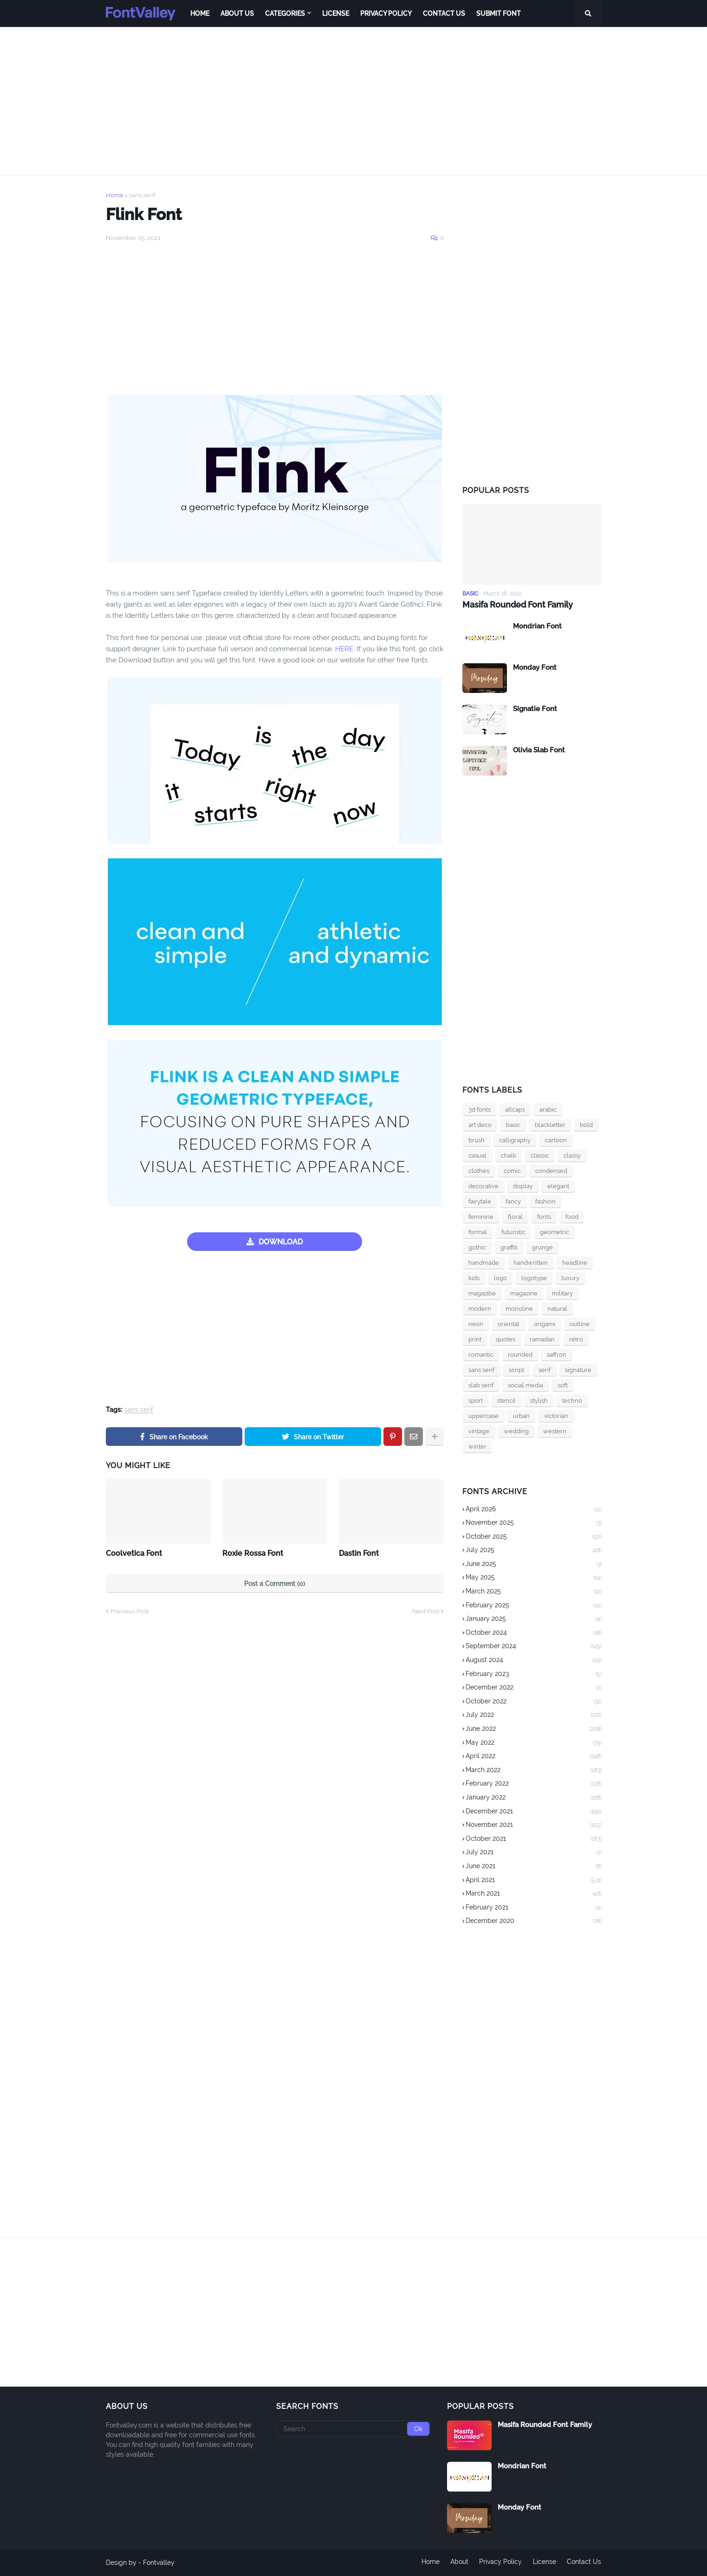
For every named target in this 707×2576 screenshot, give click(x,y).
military (562, 1292)
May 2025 (534, 1578)
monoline (519, 1308)
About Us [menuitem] (237, 13)
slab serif (480, 1384)
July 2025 (534, 1550)
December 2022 (534, 1688)
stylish (539, 1400)
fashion (545, 1200)
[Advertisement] (354, 101)
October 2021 (534, 1839)
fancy (513, 1200)
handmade (483, 1262)
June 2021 (534, 1866)
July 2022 (534, 1715)
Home (114, 195)
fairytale (479, 1200)
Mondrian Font (537, 625)
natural (557, 1308)
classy (572, 1155)
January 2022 (534, 1798)
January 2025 (534, 1619)
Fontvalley (159, 2562)
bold (586, 1124)
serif (544, 1369)
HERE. (344, 649)
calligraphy (515, 1139)
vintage (478, 1430)
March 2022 (534, 1770)
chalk (508, 1155)
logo (500, 1277)
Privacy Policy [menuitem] (386, 13)
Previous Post (129, 1611)
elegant (558, 1185)
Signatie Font (535, 708)
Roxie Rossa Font (252, 1552)
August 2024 (534, 1660)
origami (544, 1323)
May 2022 (534, 1743)
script (516, 1369)
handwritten (530, 1262)
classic (540, 1155)
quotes (505, 1338)
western (554, 1430)
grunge (542, 1246)
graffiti (509, 1246)
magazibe (482, 1292)
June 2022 (534, 1729)
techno (572, 1400)
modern (479, 1308)
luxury (570, 1277)
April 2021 (534, 1880)
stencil (506, 1400)
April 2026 (534, 1509)
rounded (520, 1354)
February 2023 (534, 1674)
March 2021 (534, 1894)
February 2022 (534, 1784)
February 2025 (534, 1606)
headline (574, 1262)
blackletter (550, 1124)
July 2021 (534, 1853)
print (474, 1338)
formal (477, 1231)
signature (578, 1369)
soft (563, 1384)
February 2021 (534, 1908)
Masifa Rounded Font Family (517, 604)
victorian (556, 1415)
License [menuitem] (335, 13)
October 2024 (534, 1633)
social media (525, 1384)
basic (513, 1124)
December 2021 (534, 1811)
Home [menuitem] (199, 13)
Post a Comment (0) (274, 1583)
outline (580, 1323)
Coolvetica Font (134, 1552)
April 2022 (534, 1756)
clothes (478, 1170)
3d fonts (479, 1109)
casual (477, 1155)
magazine (524, 1292)
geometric (554, 1231)
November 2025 (534, 1523)
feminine (480, 1216)
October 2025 (534, 1537)
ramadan (542, 1338)
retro (576, 1338)
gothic (477, 1246)
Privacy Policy (500, 2562)
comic (512, 1170)
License (544, 2562)
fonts (544, 1216)
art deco (480, 1124)
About (459, 2562)
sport (475, 1400)
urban (521, 1415)
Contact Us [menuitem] (444, 13)
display (523, 1185)
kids (474, 1277)
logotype (534, 1277)
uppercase (483, 1415)
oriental (508, 1323)
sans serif (142, 195)
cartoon (556, 1139)
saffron (556, 1354)
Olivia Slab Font (539, 749)
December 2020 (534, 1921)
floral (515, 1216)
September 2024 (534, 1646)
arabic (548, 1109)
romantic (480, 1354)
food (571, 1216)
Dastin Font (359, 1552)
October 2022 (534, 1702)
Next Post (425, 1611)
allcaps (515, 1109)
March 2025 (534, 1592)
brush (476, 1139)
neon (475, 1323)
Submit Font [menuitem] (498, 13)
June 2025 (534, 1564)
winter (477, 1446)
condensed (551, 1170)
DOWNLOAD (281, 1241)
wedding (516, 1430)
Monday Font (535, 667)
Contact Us (584, 2562)
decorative (483, 1185)
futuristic (513, 1231)
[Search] (353, 2429)
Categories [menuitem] (285, 13)
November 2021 (534, 1825)
